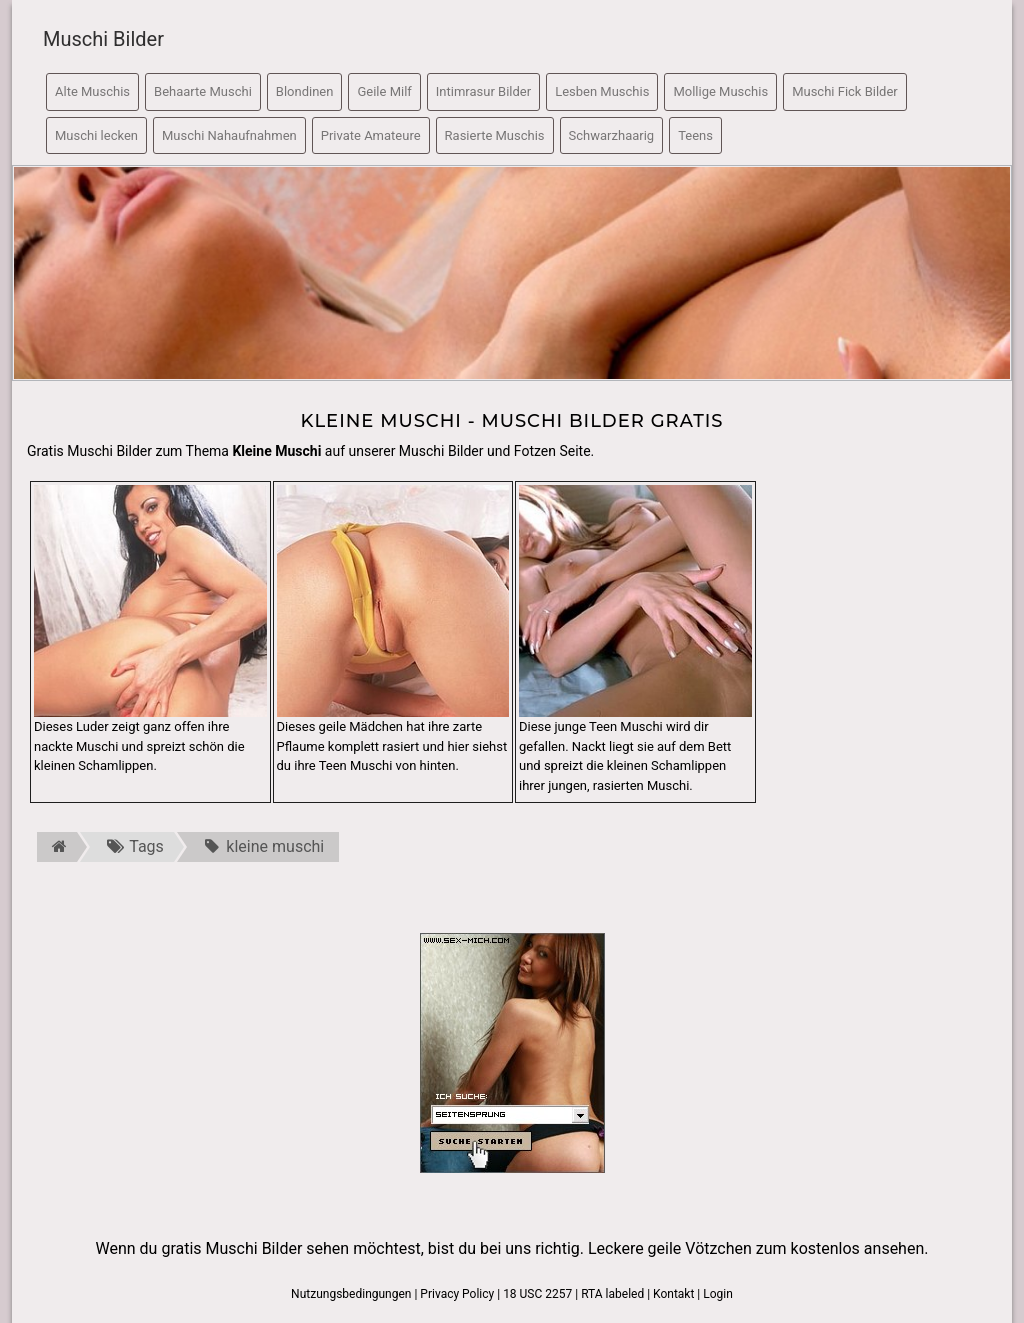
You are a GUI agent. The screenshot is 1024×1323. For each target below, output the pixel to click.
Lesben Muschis (602, 91)
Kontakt (673, 1294)
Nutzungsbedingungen (351, 1294)
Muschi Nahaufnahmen (229, 135)
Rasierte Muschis (495, 135)
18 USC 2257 (537, 1294)
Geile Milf (384, 91)
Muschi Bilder (103, 39)
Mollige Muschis (720, 91)
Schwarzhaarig (612, 135)
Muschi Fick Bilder (845, 91)
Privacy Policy (457, 1294)
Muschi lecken (96, 135)
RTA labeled (612, 1294)
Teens (695, 135)
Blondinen (305, 91)
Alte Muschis (92, 91)
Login (718, 1294)
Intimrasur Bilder (483, 91)
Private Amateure (371, 135)
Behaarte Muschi (203, 91)
